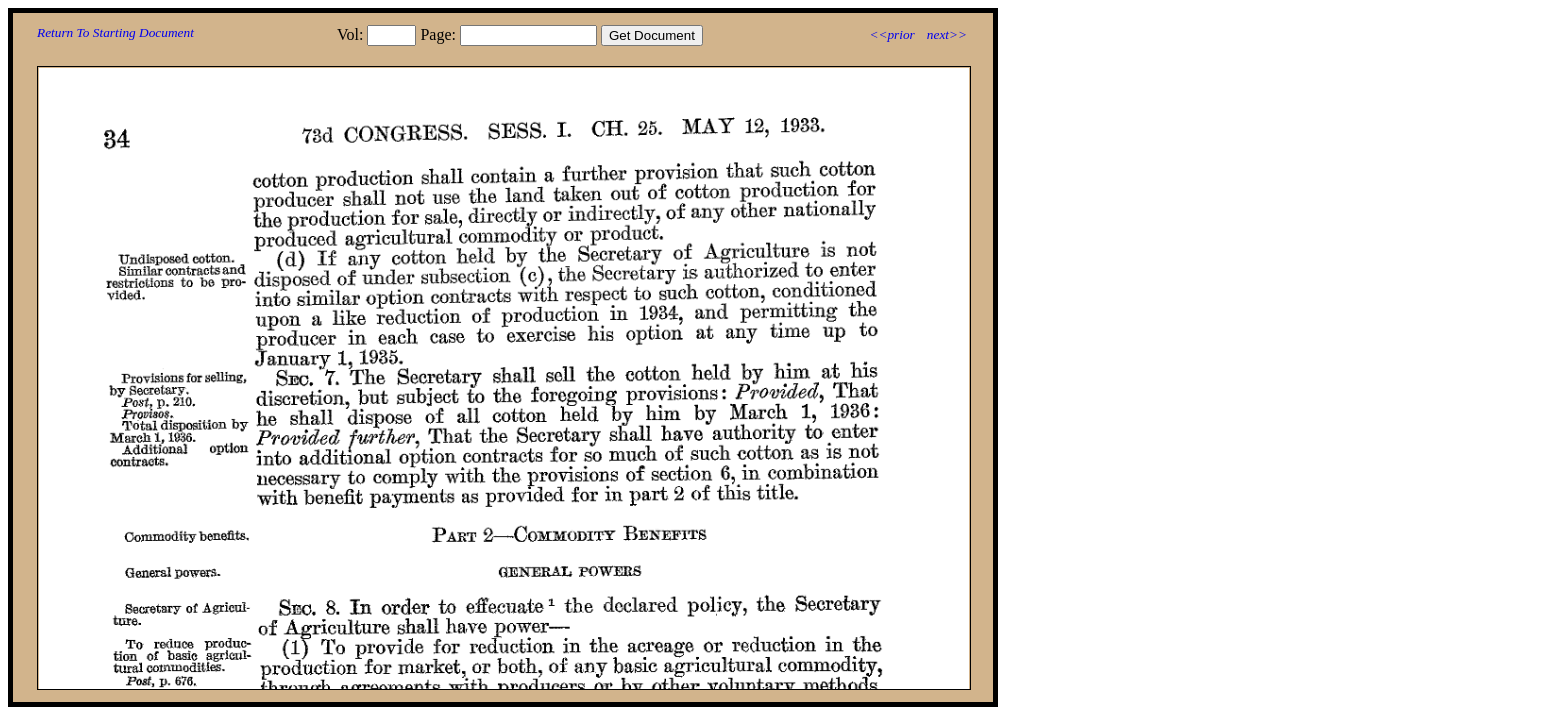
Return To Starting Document (115, 32)
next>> (947, 34)
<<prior (891, 34)
